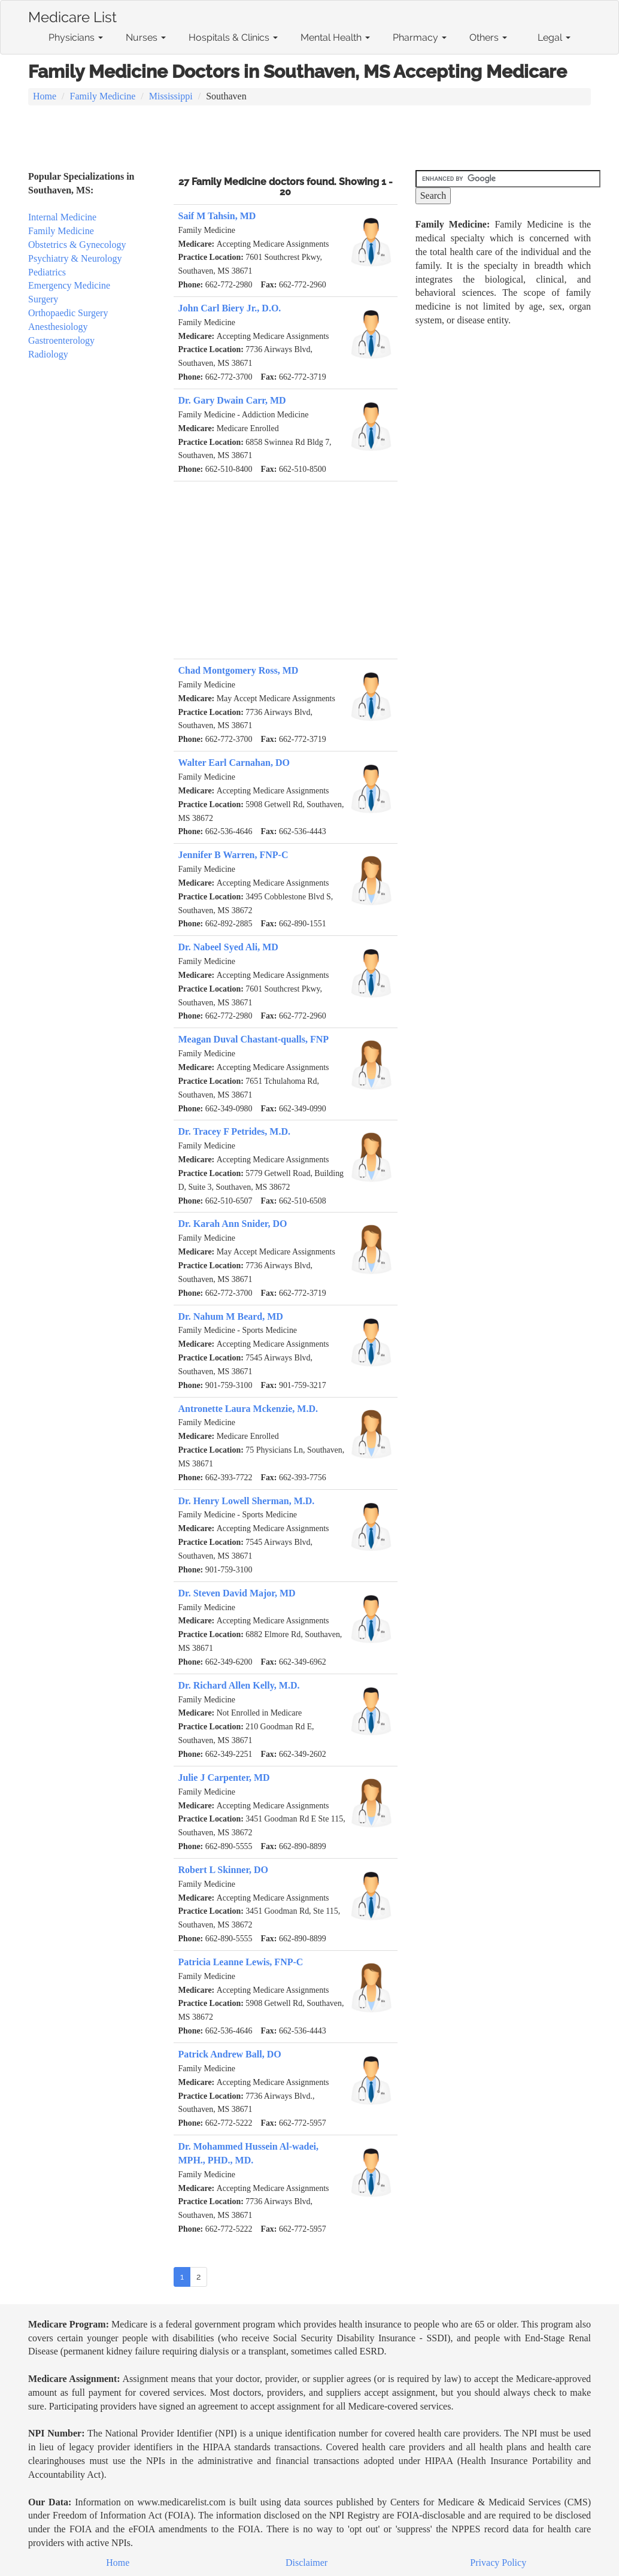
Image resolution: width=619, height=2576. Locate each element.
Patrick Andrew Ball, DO (229, 2054)
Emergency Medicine (69, 285)
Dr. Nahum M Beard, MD (230, 1316)
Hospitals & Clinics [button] (233, 37)
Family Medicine (103, 96)
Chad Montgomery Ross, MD (238, 670)
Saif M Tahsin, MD (217, 216)
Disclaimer (306, 2562)
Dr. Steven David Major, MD (237, 1593)
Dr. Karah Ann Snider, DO (232, 1224)
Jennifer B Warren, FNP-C (233, 855)
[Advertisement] (309, 139)
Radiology (48, 354)
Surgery (43, 299)
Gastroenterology (61, 340)
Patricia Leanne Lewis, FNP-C (241, 1962)
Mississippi (171, 96)
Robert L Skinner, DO (223, 1870)
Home (44, 96)
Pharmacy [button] (420, 37)
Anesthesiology (58, 327)
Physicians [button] (75, 37)
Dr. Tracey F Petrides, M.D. (234, 1131)
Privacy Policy (498, 2562)
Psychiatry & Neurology (75, 258)
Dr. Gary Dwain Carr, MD (232, 400)
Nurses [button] (146, 37)
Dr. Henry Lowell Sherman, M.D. (246, 1501)
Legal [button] (554, 37)
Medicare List (72, 15)
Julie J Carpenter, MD (224, 1777)
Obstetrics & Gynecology (77, 245)
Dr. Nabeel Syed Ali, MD (228, 947)
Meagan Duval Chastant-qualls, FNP (253, 1039)
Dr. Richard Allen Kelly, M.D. (239, 1685)
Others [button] (488, 37)
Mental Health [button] (335, 37)
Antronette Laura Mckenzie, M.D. (248, 1409)
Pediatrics (47, 272)
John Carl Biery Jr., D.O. (229, 308)
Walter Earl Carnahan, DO (234, 762)
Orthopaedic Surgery (68, 313)
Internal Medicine (62, 217)
